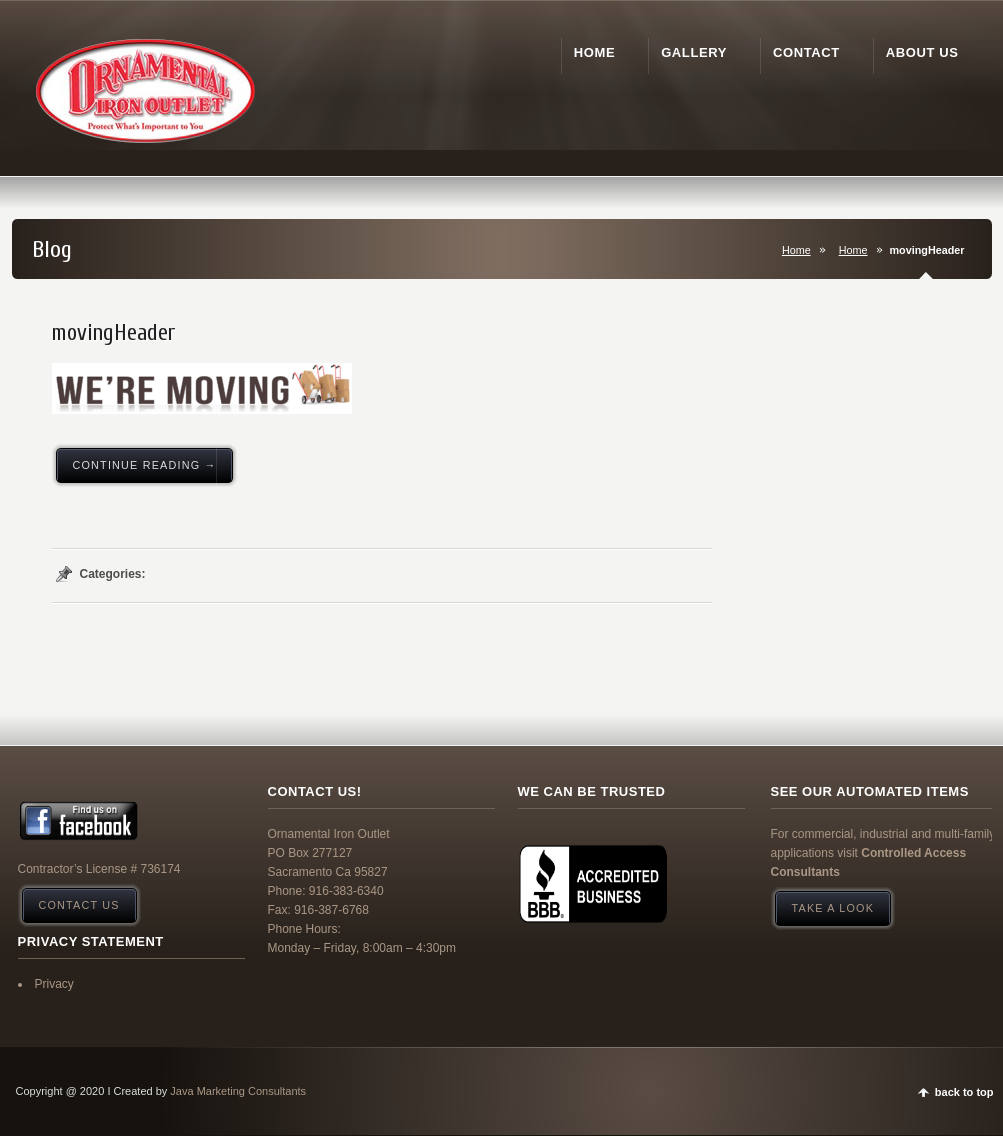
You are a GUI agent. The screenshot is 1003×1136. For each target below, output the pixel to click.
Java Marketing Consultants (238, 1091)
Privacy (54, 984)
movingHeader (114, 333)
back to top (964, 1092)
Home (796, 250)
